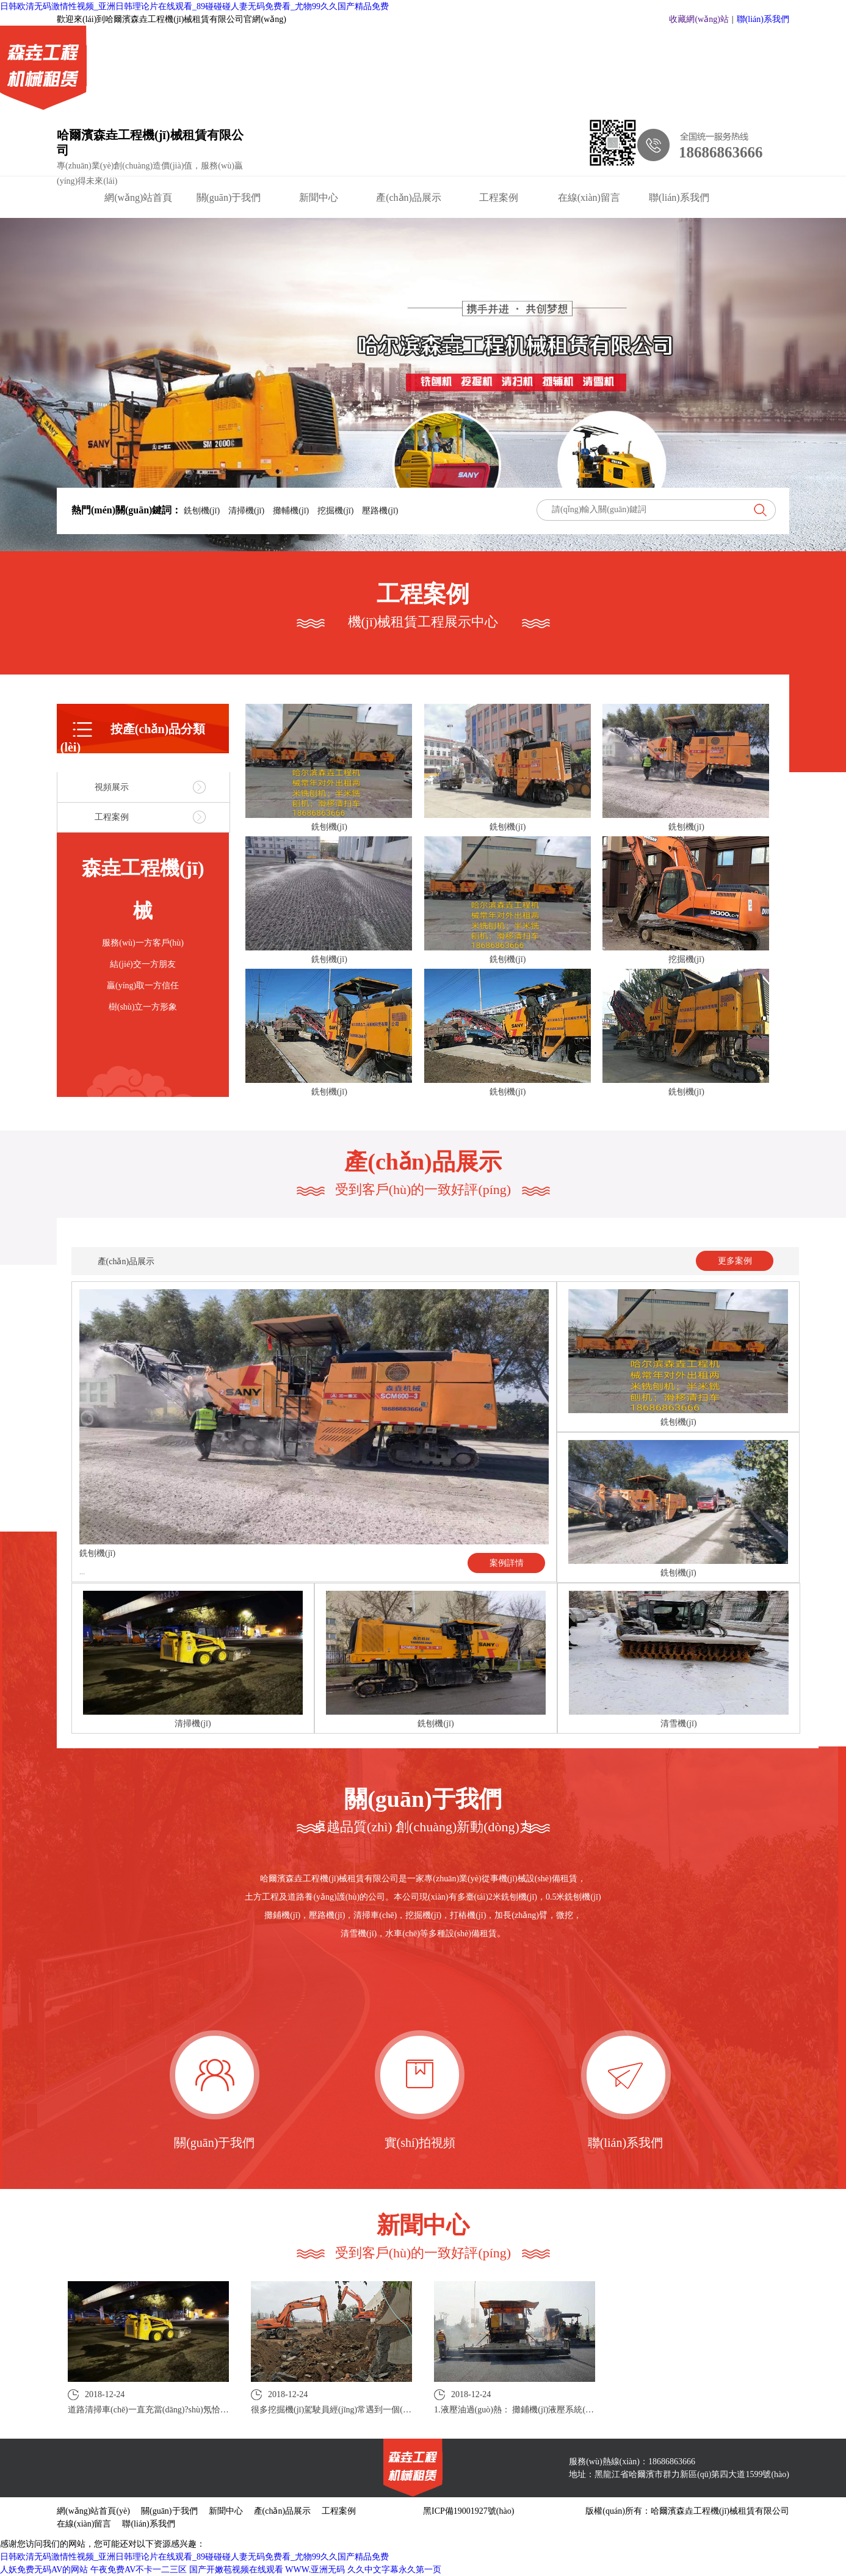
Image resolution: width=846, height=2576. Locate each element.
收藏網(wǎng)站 (698, 19)
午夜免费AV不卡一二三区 (138, 2569)
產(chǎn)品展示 (408, 197)
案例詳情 (507, 1563)
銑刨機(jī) (201, 510)
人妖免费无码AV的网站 (44, 2569)
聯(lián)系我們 (763, 19)
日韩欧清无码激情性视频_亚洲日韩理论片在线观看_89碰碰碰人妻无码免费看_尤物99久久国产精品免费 (194, 6)
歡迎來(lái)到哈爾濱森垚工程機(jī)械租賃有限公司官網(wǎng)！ (171, 19)
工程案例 (498, 197)
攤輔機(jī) (291, 510)
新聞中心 (318, 197)
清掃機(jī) (246, 510)
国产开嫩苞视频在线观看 (236, 2569)
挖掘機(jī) (336, 510)
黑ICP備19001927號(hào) (468, 2511)
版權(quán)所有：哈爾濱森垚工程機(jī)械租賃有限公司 (687, 2511)
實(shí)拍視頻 (420, 2142)
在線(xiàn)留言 (589, 197)
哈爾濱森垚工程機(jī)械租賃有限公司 (150, 142)
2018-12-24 (148, 2401)
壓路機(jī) (379, 510)
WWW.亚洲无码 (315, 2569)
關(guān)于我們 (229, 197)
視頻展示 (112, 787)
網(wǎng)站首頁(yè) (138, 200)
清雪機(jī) (678, 1723)
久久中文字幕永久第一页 (394, 2569)
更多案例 (735, 1260)
